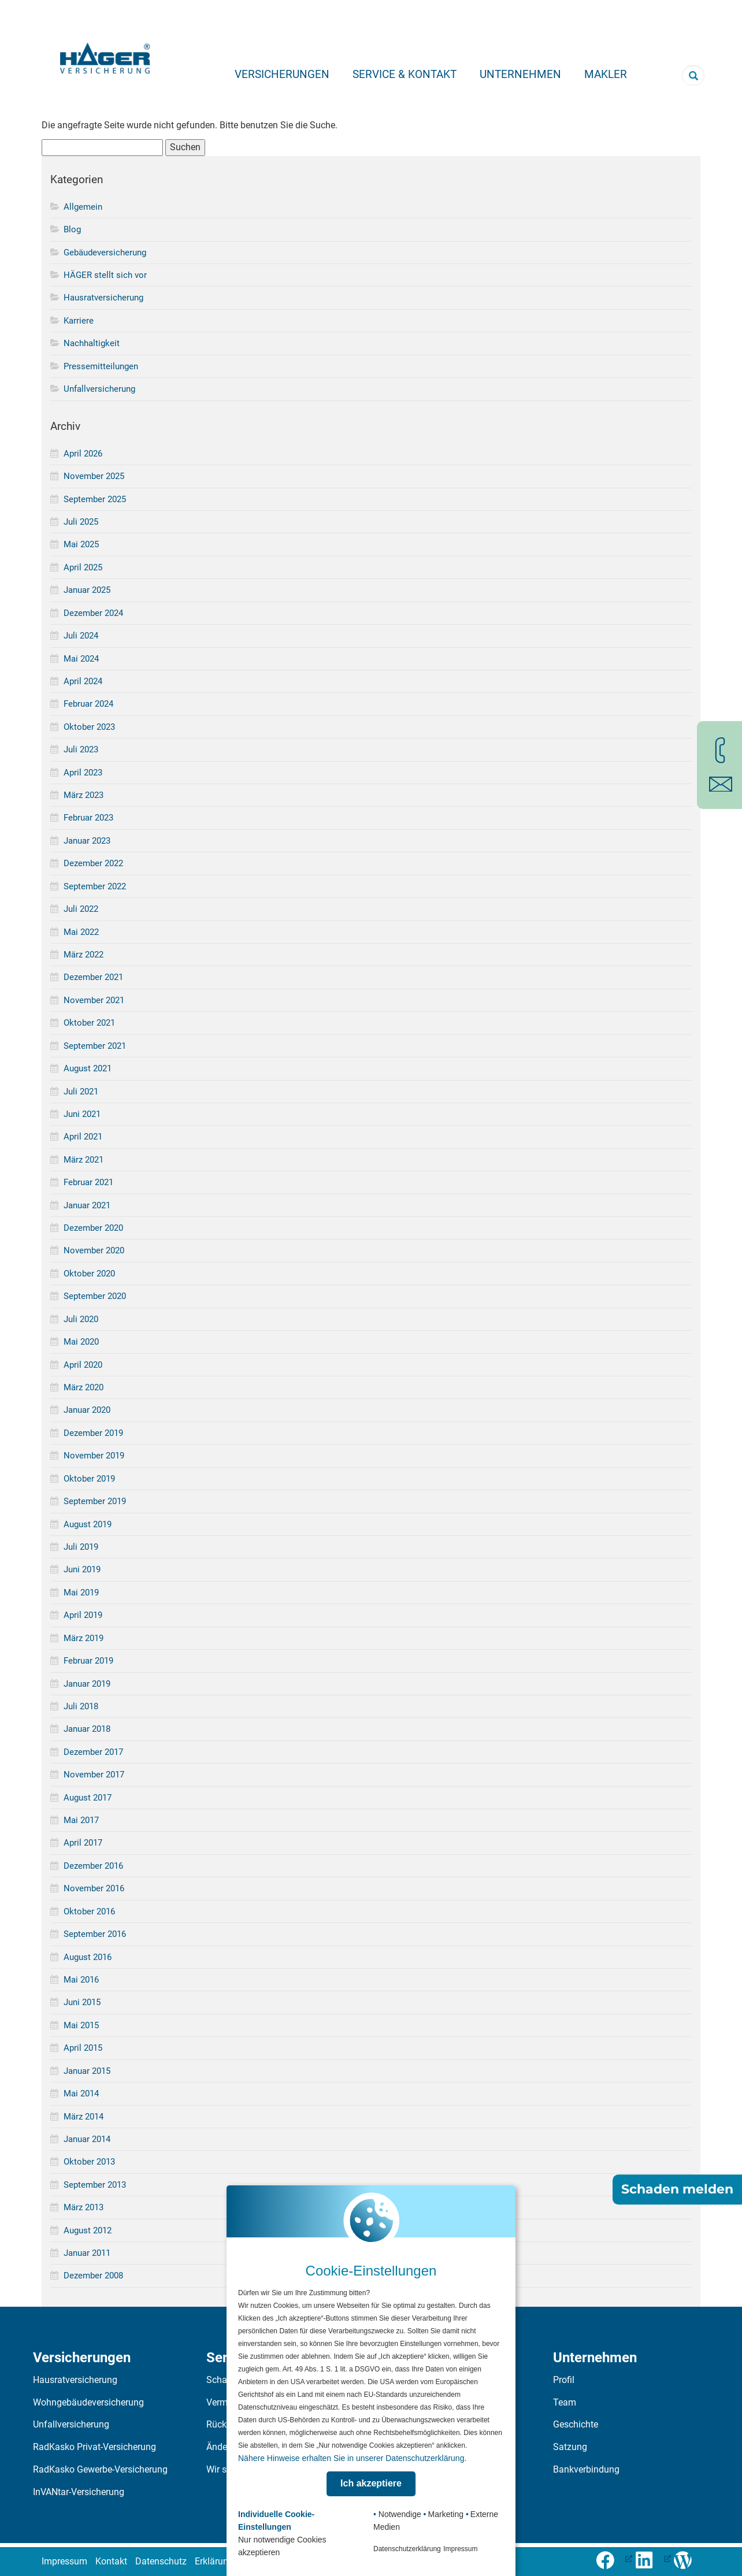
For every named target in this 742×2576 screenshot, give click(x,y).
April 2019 (83, 1615)
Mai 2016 (81, 1979)
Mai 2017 (81, 1820)
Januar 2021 (87, 1205)
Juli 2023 (81, 749)
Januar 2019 (87, 1684)
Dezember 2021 (93, 977)
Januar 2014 (87, 2139)
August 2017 (88, 1797)
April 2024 (83, 681)
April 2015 (83, 2048)
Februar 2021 (88, 1182)
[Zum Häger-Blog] (686, 2558)
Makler (605, 74)
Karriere (79, 320)
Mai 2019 (81, 1592)
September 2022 (95, 886)
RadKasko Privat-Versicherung (94, 2446)
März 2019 (83, 1638)
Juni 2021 (82, 1114)
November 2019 (94, 1455)
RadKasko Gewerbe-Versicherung (100, 2469)
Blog (72, 229)
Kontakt (111, 2561)
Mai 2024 (81, 659)
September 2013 (95, 2185)
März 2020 (83, 1387)
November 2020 (94, 1250)
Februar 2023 (88, 817)
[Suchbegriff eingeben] (693, 75)
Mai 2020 (81, 1342)
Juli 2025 (81, 522)
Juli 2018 (81, 1706)
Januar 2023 (87, 841)
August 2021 (88, 1068)
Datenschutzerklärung (407, 2549)
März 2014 (83, 2116)
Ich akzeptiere (371, 2483)
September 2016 (95, 1934)
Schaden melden (677, 2190)
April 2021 (83, 1136)
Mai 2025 (81, 544)
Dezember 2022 (93, 863)
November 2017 (94, 1774)
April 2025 (83, 567)
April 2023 (83, 772)
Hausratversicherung (103, 297)
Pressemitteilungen (101, 366)
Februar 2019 (88, 1661)
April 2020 (83, 1365)
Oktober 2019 (89, 1478)
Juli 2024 (81, 635)
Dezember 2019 (93, 1433)
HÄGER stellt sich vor (105, 275)
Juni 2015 (82, 2002)
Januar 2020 (87, 1410)
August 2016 (88, 1957)
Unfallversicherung (99, 389)
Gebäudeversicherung (105, 252)
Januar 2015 (87, 2071)
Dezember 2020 (93, 1228)
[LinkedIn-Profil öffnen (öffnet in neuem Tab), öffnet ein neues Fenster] (653, 2558)
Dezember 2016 (93, 1866)
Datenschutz (161, 2561)
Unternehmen (520, 74)
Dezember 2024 (93, 613)
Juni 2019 (82, 1569)
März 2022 (83, 954)
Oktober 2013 (89, 2161)
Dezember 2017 (93, 1752)
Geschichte (575, 2424)
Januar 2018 (87, 1729)
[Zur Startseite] (105, 55)
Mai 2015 (81, 2025)
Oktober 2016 (89, 1911)
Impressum (64, 2561)
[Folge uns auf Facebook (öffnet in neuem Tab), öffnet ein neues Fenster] (614, 2558)
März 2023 (83, 795)
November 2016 (94, 1888)
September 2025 (95, 499)
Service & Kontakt (405, 74)
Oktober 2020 (89, 1273)
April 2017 (83, 1843)
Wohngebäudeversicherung (88, 2402)
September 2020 (95, 1296)
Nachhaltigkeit (92, 343)
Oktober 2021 (89, 1023)
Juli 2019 (81, 1547)
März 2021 (83, 1160)
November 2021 (94, 1000)
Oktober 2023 (89, 727)
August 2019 (88, 1524)
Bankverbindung (586, 2469)
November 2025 (94, 476)
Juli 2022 (81, 909)
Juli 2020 (81, 1319)
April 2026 (83, 453)
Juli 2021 (81, 1091)
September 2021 (95, 1046)
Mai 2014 (81, 2093)
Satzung (570, 2446)
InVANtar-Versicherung (78, 2491)
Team (564, 2402)
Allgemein (83, 207)
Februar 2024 (88, 704)
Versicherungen (282, 74)
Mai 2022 (81, 932)
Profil (563, 2379)
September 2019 (95, 1501)
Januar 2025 (87, 590)
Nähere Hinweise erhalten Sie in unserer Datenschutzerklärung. (352, 2458)
